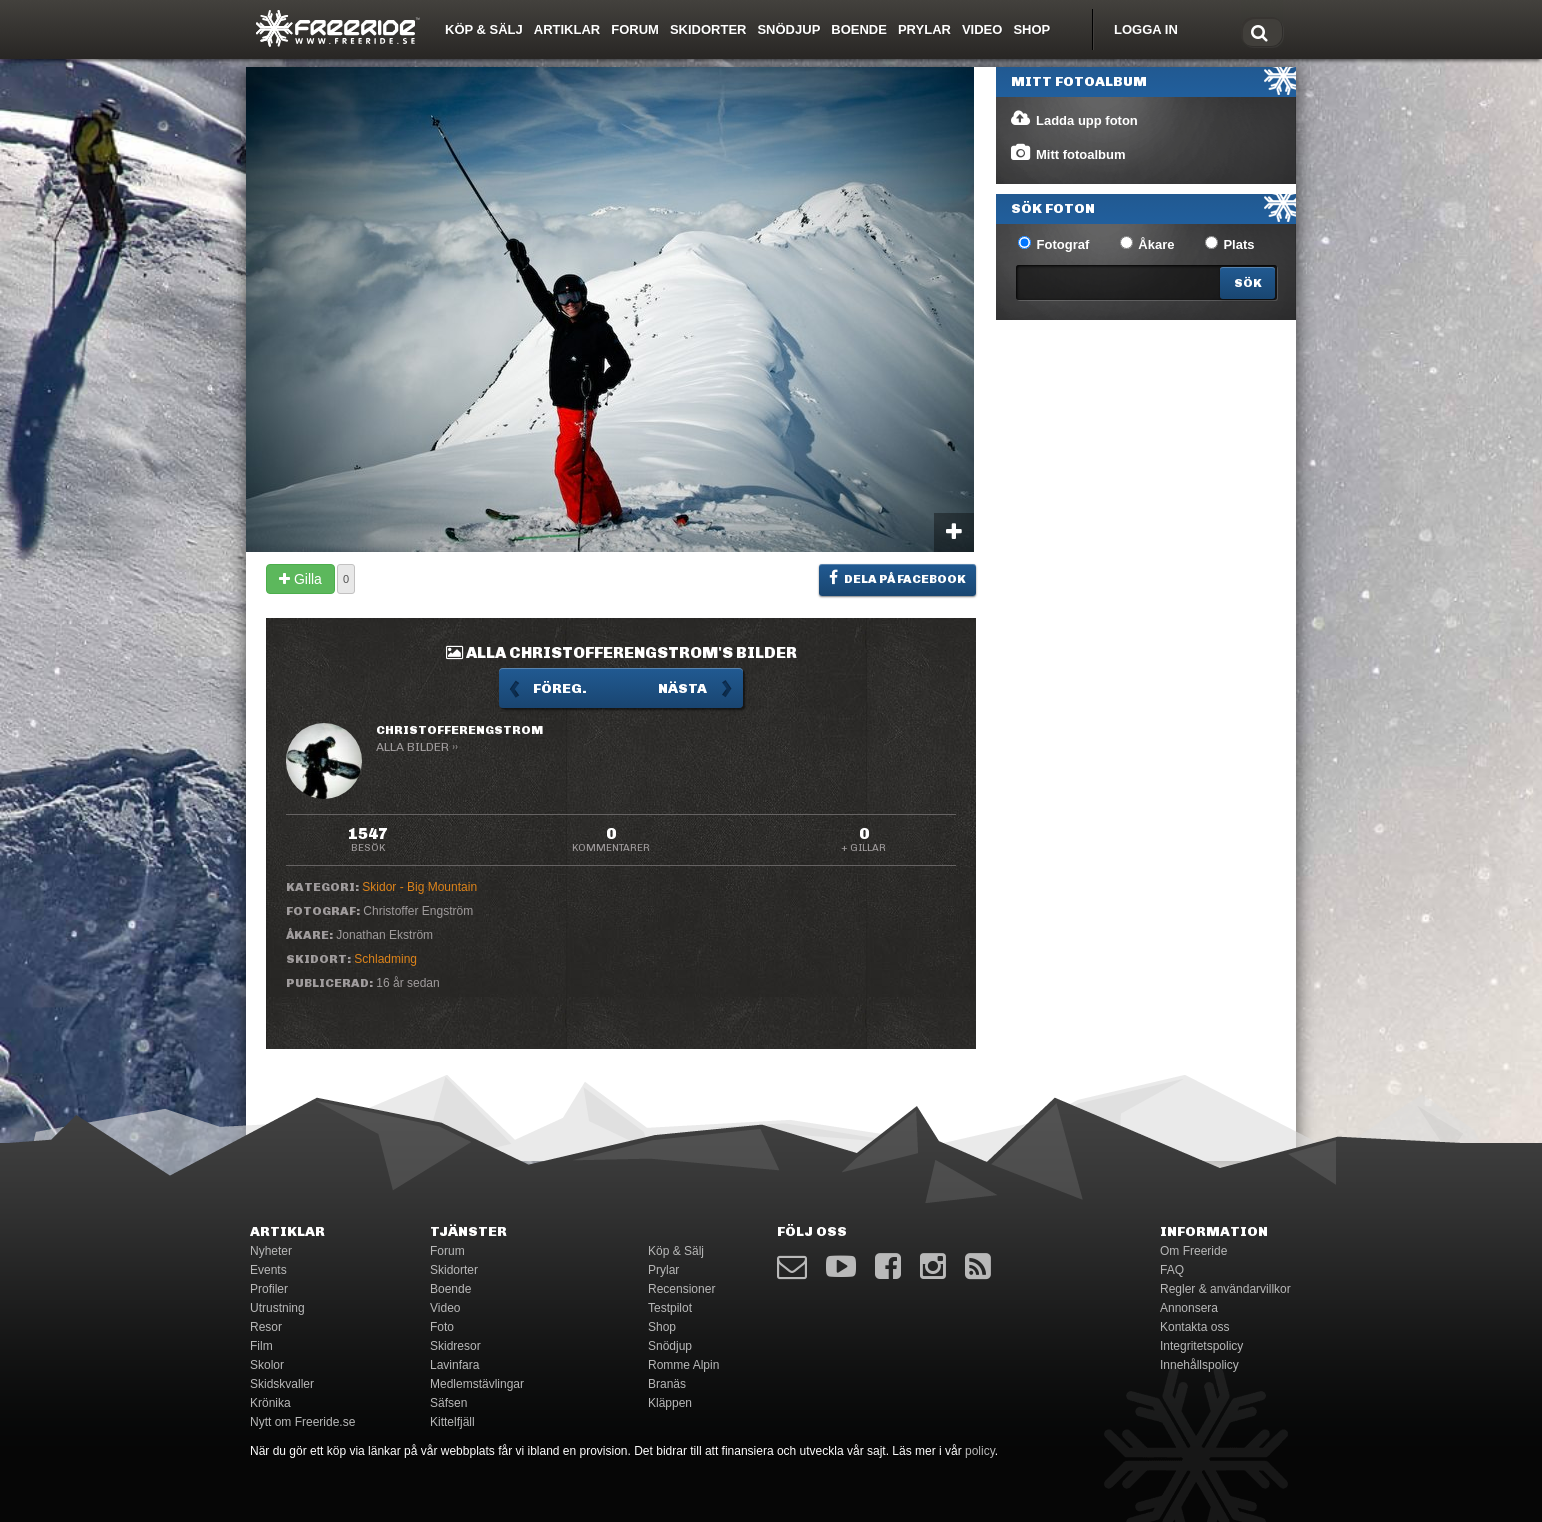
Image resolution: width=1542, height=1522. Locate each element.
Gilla (300, 579)
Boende (859, 29)
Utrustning (277, 1308)
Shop (1031, 29)
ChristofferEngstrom (459, 730)
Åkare (1147, 244)
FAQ (1172, 1270)
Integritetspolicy (1201, 1346)
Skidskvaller (282, 1384)
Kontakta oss (1194, 1327)
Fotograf (1053, 244)
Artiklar (567, 29)
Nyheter (271, 1251)
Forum (635, 29)
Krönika (270, 1403)
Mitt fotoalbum (1067, 153)
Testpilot (670, 1308)
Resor (266, 1327)
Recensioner (681, 1289)
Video (982, 29)
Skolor (267, 1365)
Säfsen (448, 1403)
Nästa (682, 688)
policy (980, 1451)
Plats (1230, 244)
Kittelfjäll (452, 1422)
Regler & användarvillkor (1225, 1289)
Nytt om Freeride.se (302, 1422)
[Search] (1247, 283)
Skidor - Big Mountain (419, 887)
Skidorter (708, 29)
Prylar (924, 29)
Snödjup (788, 29)
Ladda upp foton (1073, 119)
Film (261, 1346)
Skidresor (455, 1346)
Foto (442, 1327)
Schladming (385, 959)
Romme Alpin (683, 1365)
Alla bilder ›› (417, 747)
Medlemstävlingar (477, 1384)
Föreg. (560, 688)
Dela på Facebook (897, 578)
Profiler (269, 1289)
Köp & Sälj (484, 29)
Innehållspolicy (1199, 1365)
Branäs (667, 1384)
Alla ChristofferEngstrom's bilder (621, 652)
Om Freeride (1193, 1251)
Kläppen (670, 1403)
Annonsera (1189, 1308)
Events (268, 1270)
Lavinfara (454, 1365)
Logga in (1146, 29)
